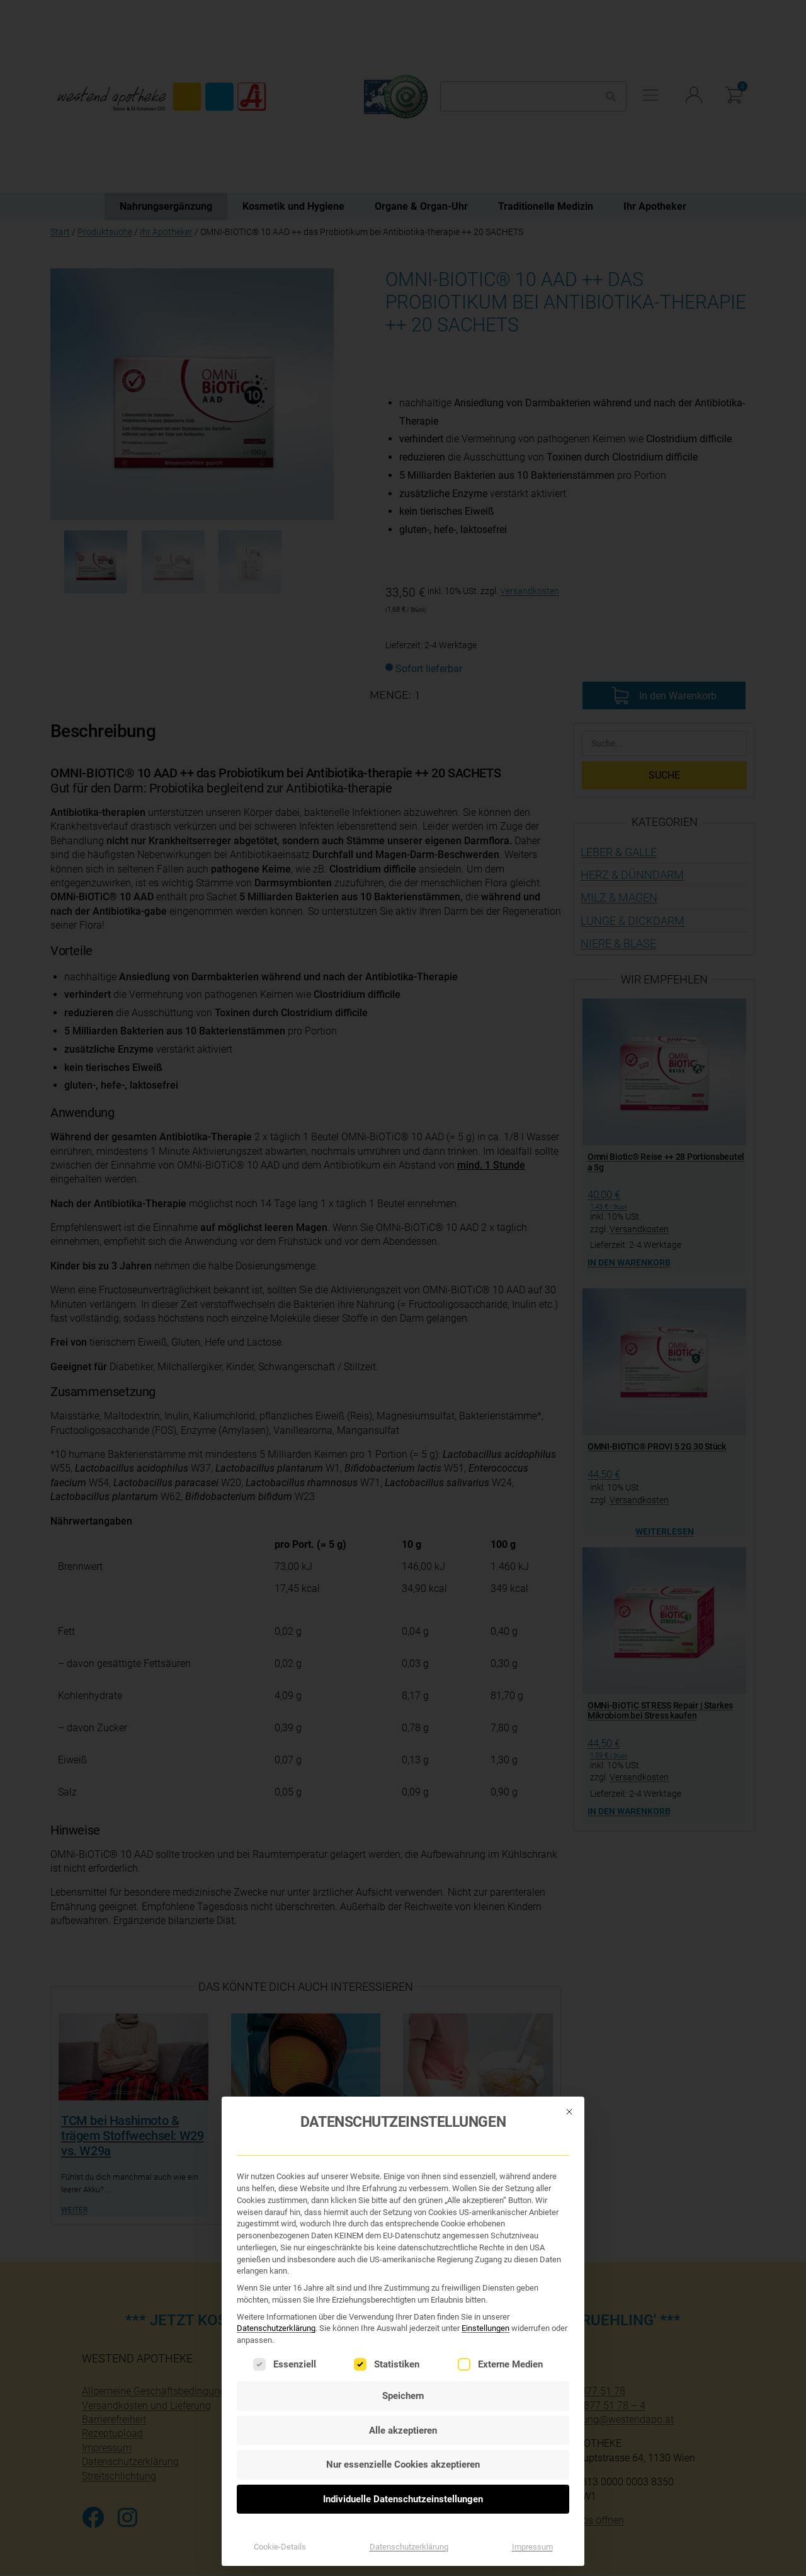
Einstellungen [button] (485, 2293)
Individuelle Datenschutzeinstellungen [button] (403, 2464)
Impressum (532, 2511)
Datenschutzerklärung (276, 2293)
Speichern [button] (403, 2360)
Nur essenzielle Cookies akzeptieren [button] (403, 2429)
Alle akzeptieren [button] (403, 2395)
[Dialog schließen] (569, 2076)
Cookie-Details (280, 2511)
